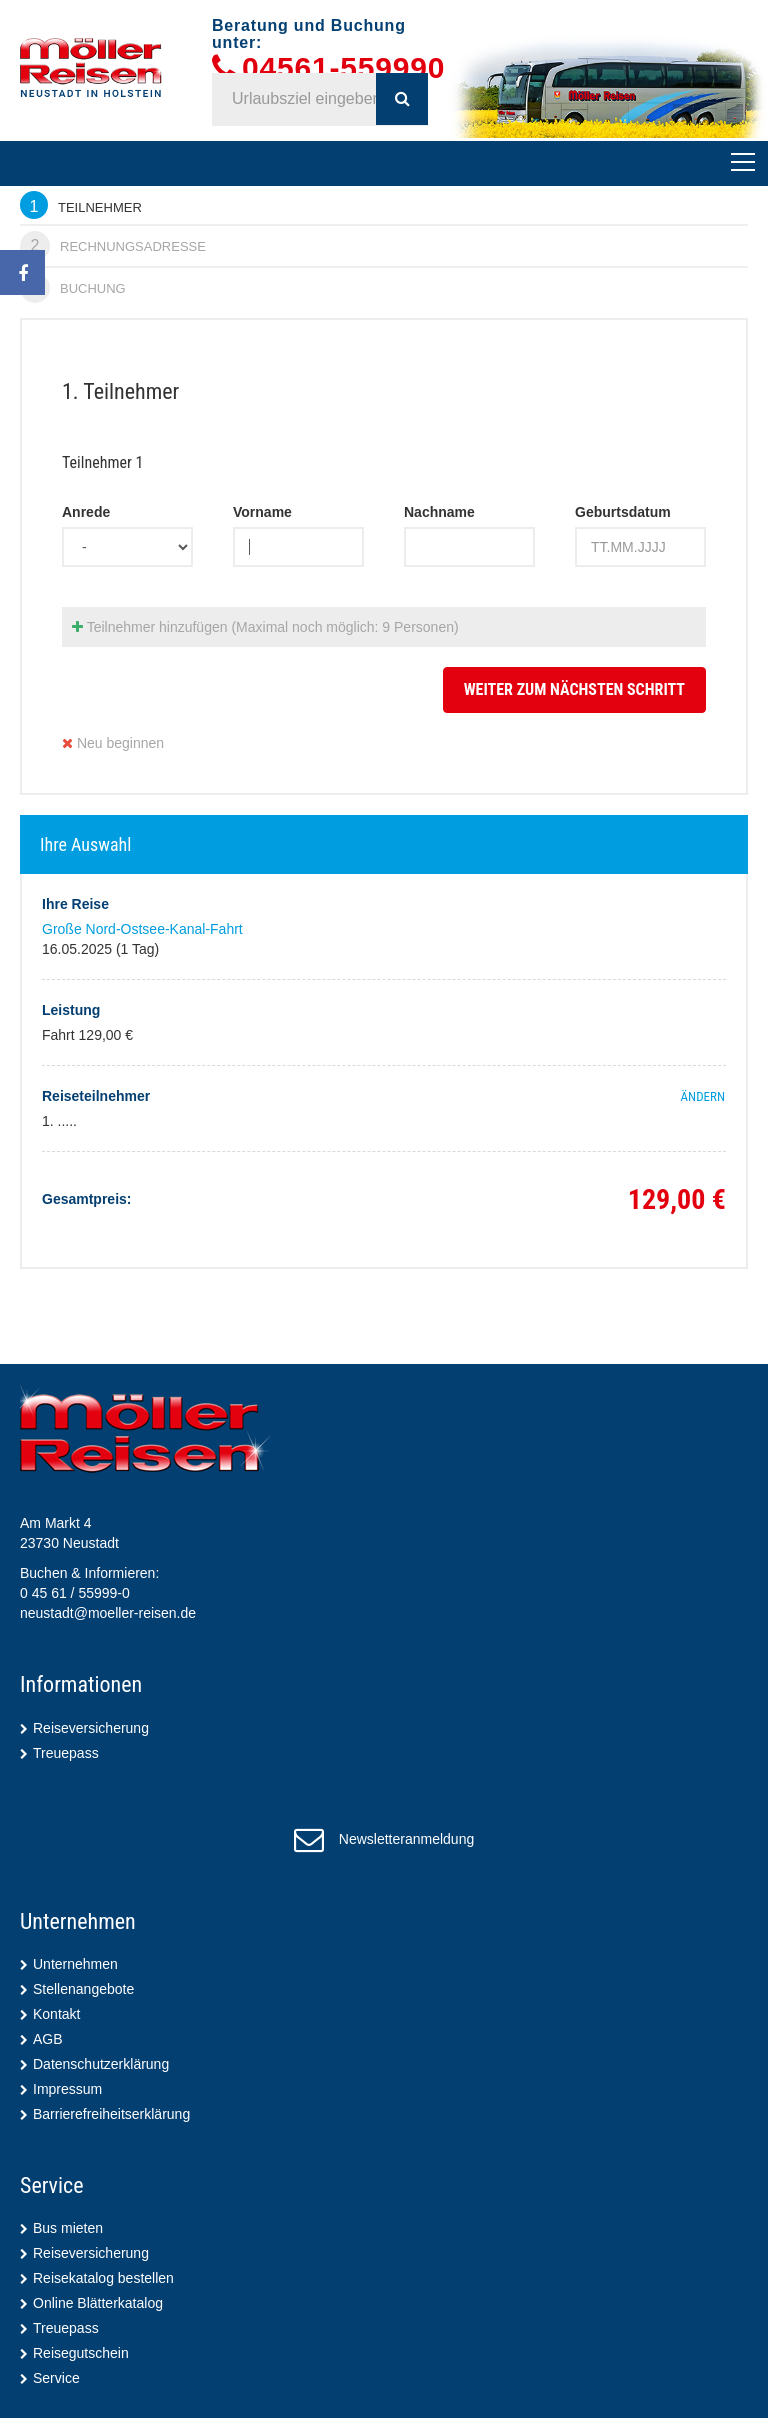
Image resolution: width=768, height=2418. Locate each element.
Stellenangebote (83, 1989)
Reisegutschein (81, 2353)
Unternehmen (75, 1964)
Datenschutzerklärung (101, 2064)
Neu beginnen (113, 743)
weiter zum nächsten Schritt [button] (574, 689)
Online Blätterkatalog (98, 2303)
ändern (703, 1096)
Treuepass (66, 1753)
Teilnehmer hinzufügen (265, 627)
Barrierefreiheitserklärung (111, 2114)
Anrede (86, 512)
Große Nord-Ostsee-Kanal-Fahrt (142, 929)
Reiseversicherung (91, 1728)
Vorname (262, 512)
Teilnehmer (81, 205)
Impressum (67, 2089)
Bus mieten (68, 2228)
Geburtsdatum (623, 512)
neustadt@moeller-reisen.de (108, 1613)
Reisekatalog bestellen (103, 2278)
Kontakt (56, 2014)
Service (56, 2378)
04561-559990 (343, 68)
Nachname (439, 512)
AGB (48, 2039)
